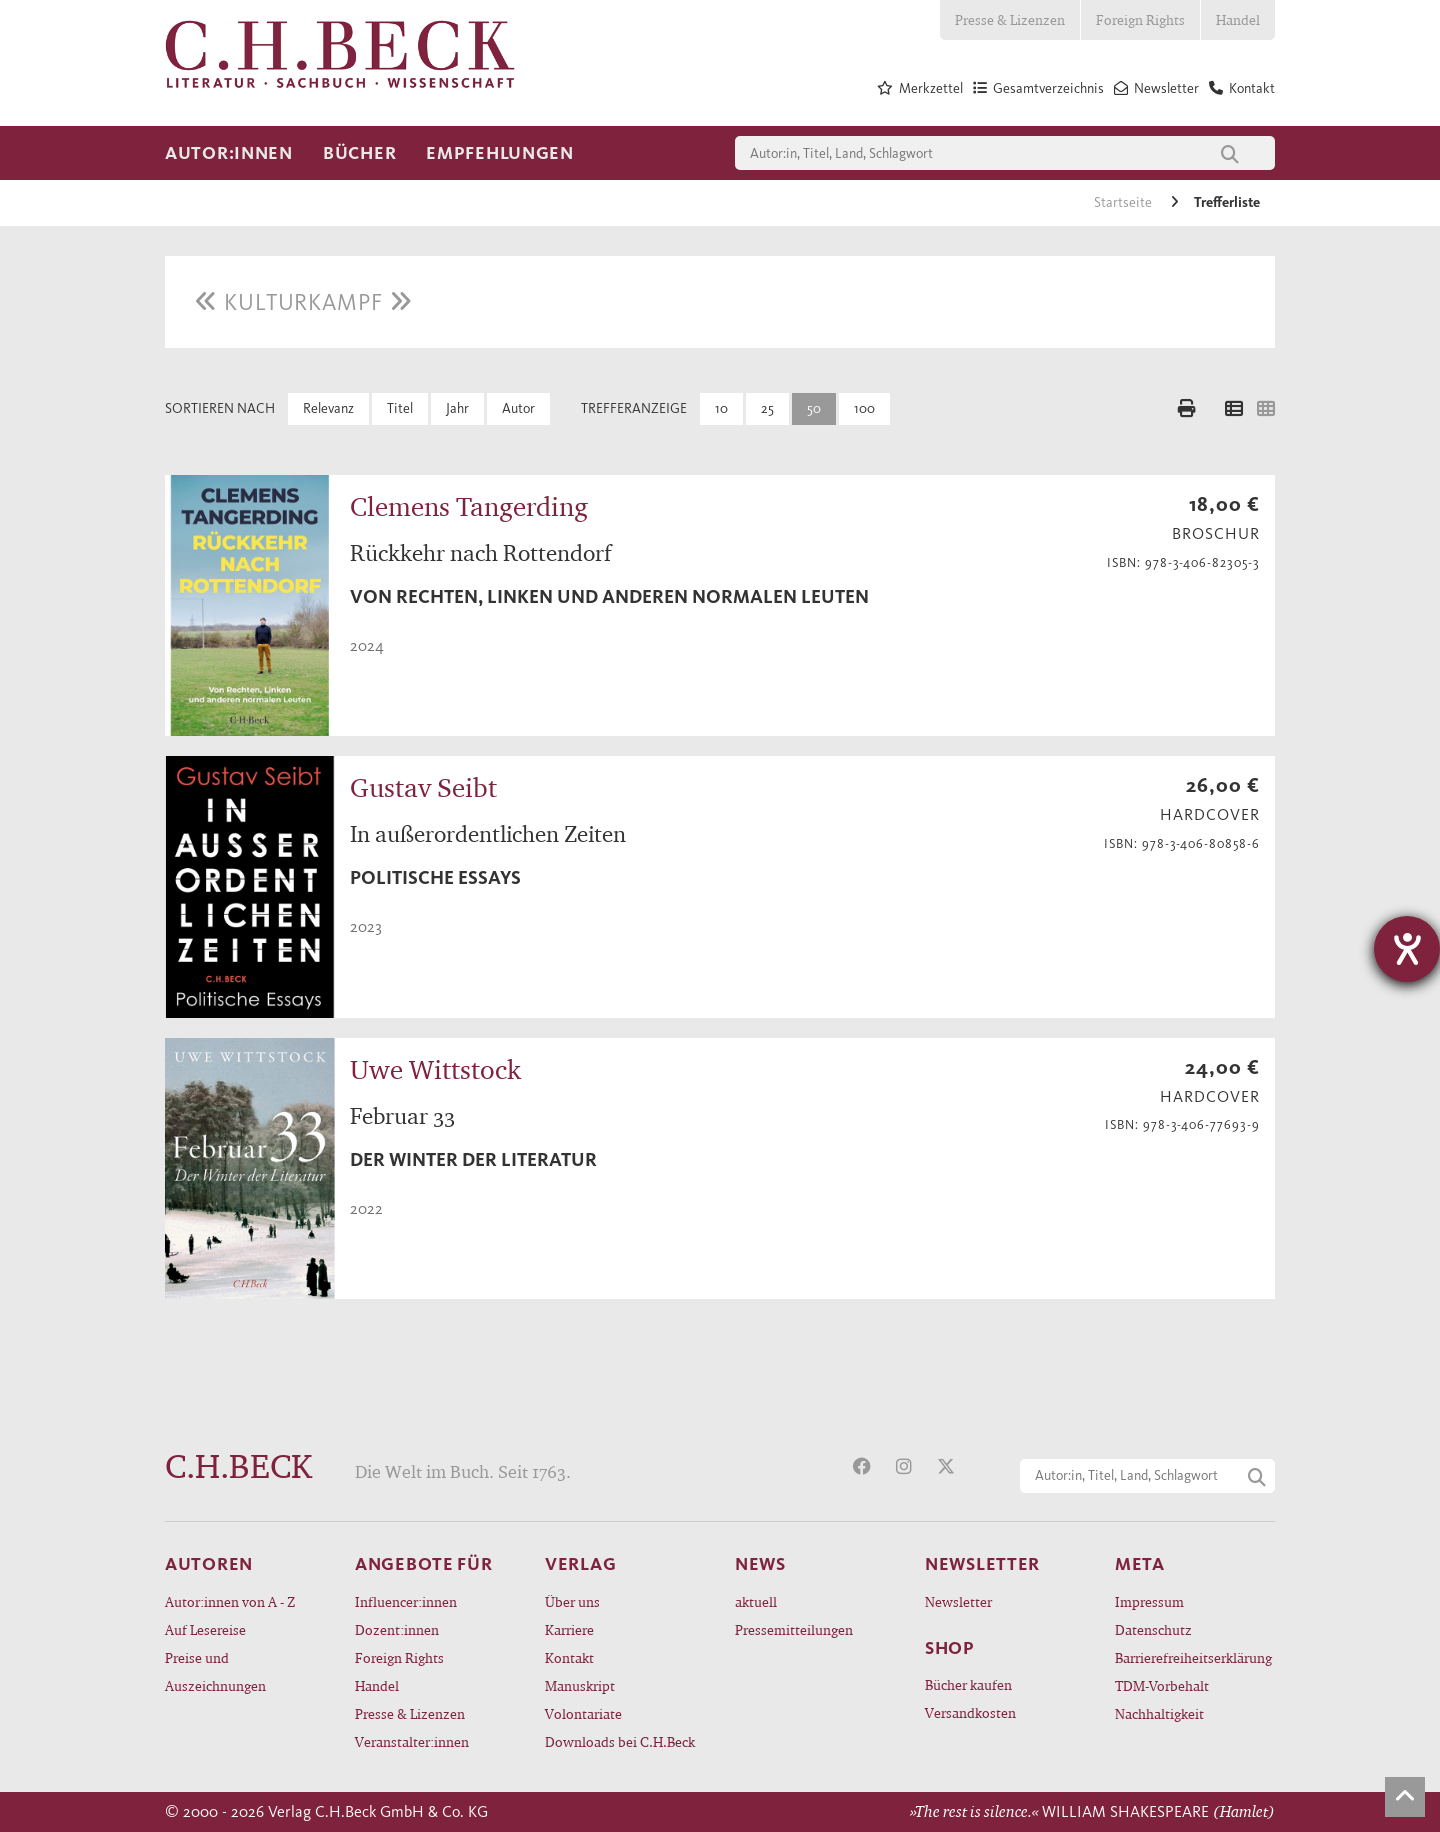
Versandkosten (970, 1712)
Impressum (1149, 1601)
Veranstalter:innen (412, 1741)
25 (767, 408)
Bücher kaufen (968, 1684)
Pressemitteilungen (794, 1629)
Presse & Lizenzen (1010, 19)
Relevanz (328, 408)
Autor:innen (229, 153)
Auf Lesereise (205, 1629)
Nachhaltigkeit (1159, 1713)
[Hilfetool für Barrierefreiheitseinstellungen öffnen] (1407, 949)
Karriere (569, 1629)
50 (814, 408)
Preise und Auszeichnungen (215, 1671)
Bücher (359, 153)
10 (721, 408)
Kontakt (569, 1657)
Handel (1238, 19)
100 (864, 408)
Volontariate (583, 1713)
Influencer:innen (406, 1601)
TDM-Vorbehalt (1162, 1685)
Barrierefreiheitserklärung (1193, 1657)
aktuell (756, 1601)
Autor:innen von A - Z (230, 1601)
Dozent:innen (397, 1629)
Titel (400, 408)
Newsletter (958, 1601)
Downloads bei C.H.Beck (620, 1741)
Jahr (457, 408)
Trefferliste (1227, 202)
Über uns (572, 1601)
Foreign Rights (1140, 19)
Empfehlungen (500, 153)
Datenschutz (1153, 1629)
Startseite (1124, 202)
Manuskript (580, 1685)
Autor (518, 408)
